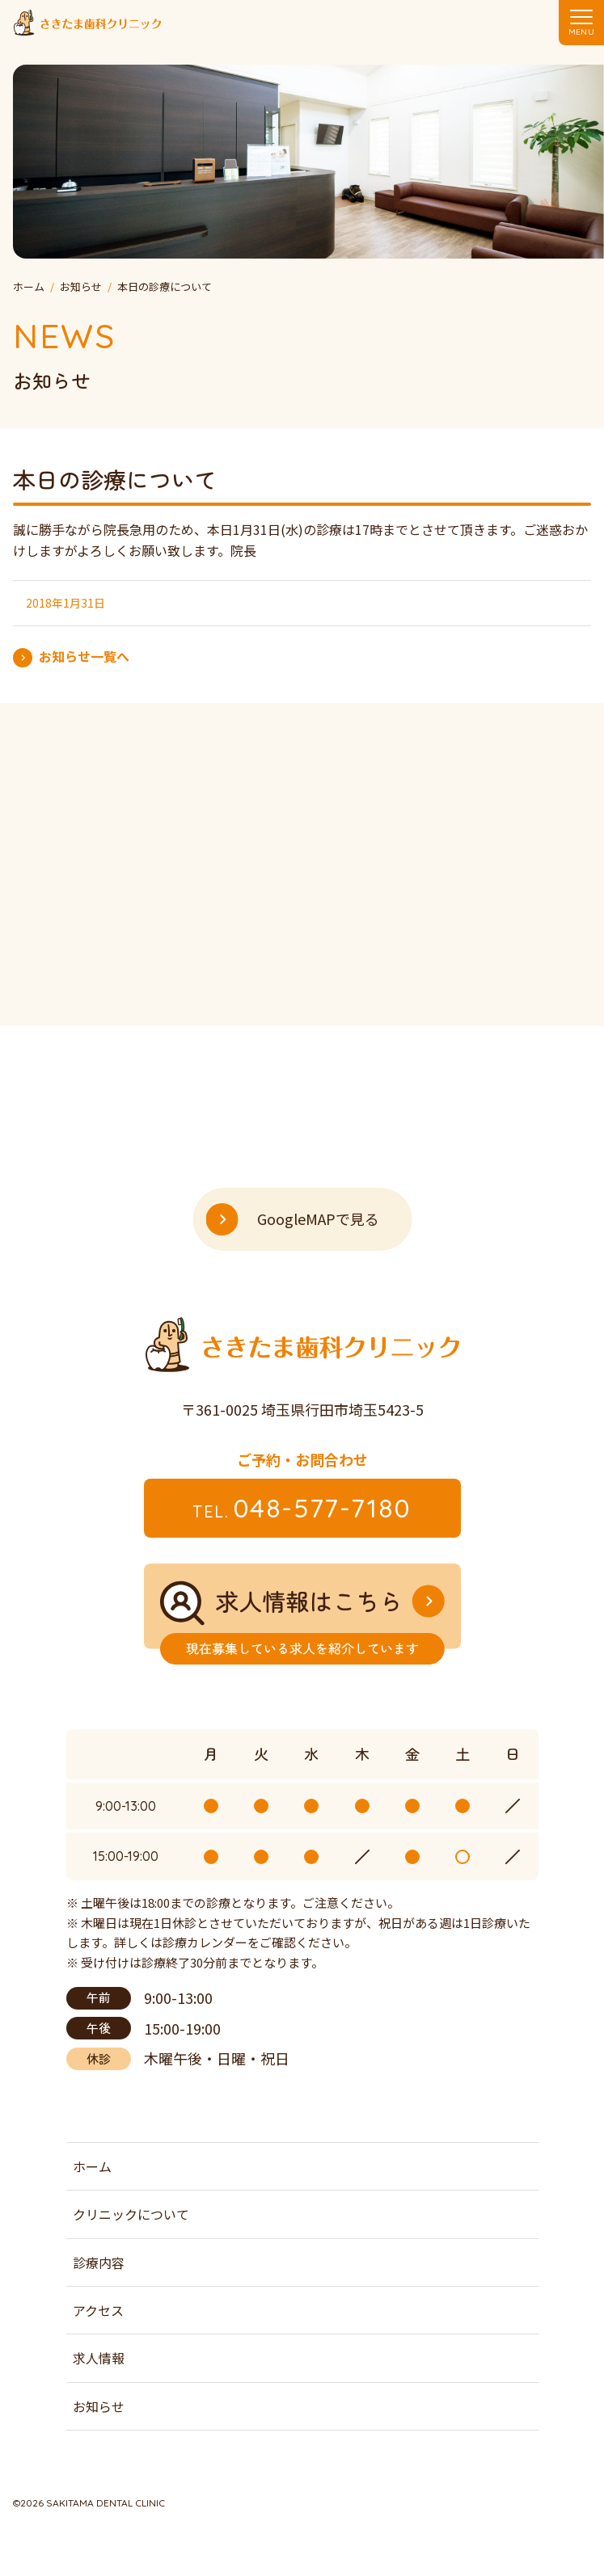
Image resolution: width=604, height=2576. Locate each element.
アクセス (98, 2310)
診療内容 (99, 2262)
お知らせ (99, 2406)
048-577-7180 (302, 1508)
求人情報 (99, 2358)
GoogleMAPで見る (318, 1218)
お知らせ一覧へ (84, 656)
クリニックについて (131, 2214)
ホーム (92, 2166)
